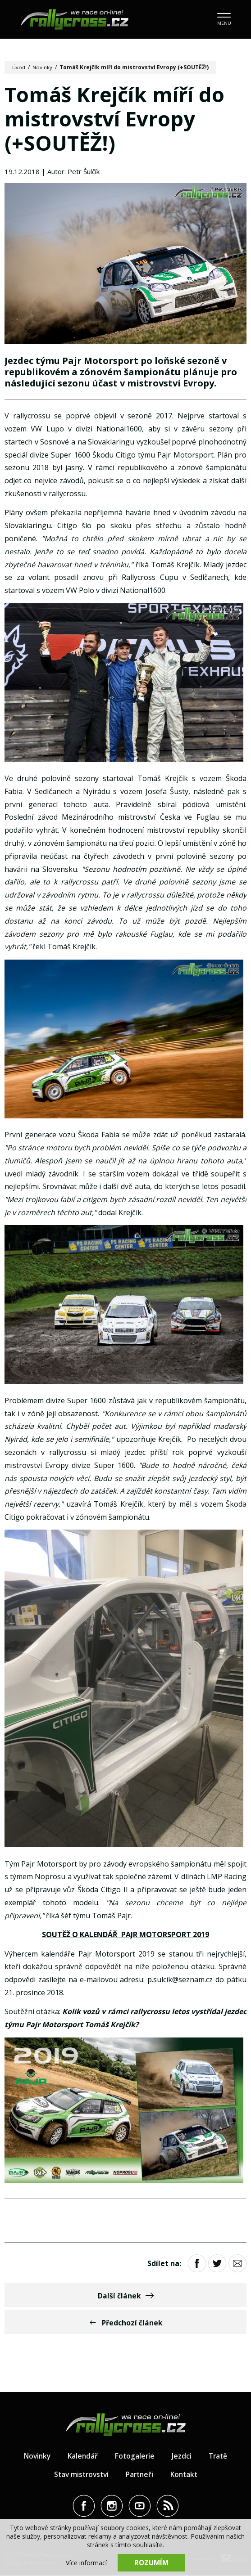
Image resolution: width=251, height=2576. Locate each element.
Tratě (220, 2457)
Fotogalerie (135, 2457)
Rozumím (151, 2562)
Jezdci (183, 2457)
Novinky (43, 67)
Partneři (140, 2476)
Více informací (86, 2562)
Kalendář (82, 2457)
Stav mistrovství (79, 2476)
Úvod (19, 67)
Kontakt (186, 2476)
